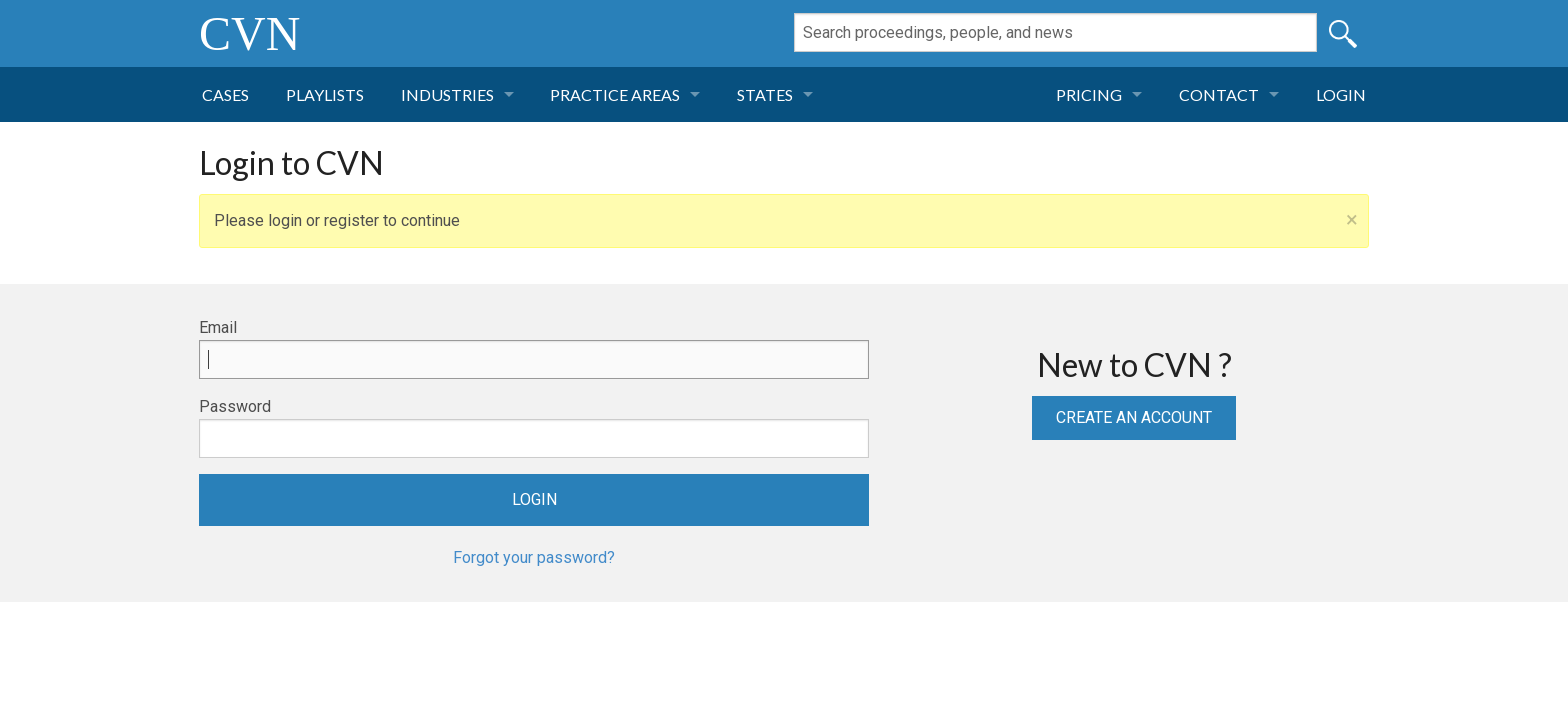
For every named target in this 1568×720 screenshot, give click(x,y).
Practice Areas (615, 94)
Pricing (1089, 94)
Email (218, 327)
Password (235, 406)
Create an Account (1134, 417)
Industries (447, 94)
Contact (1219, 94)
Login (1341, 94)
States (765, 94)
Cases (225, 94)
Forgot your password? (534, 557)
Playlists (325, 94)
